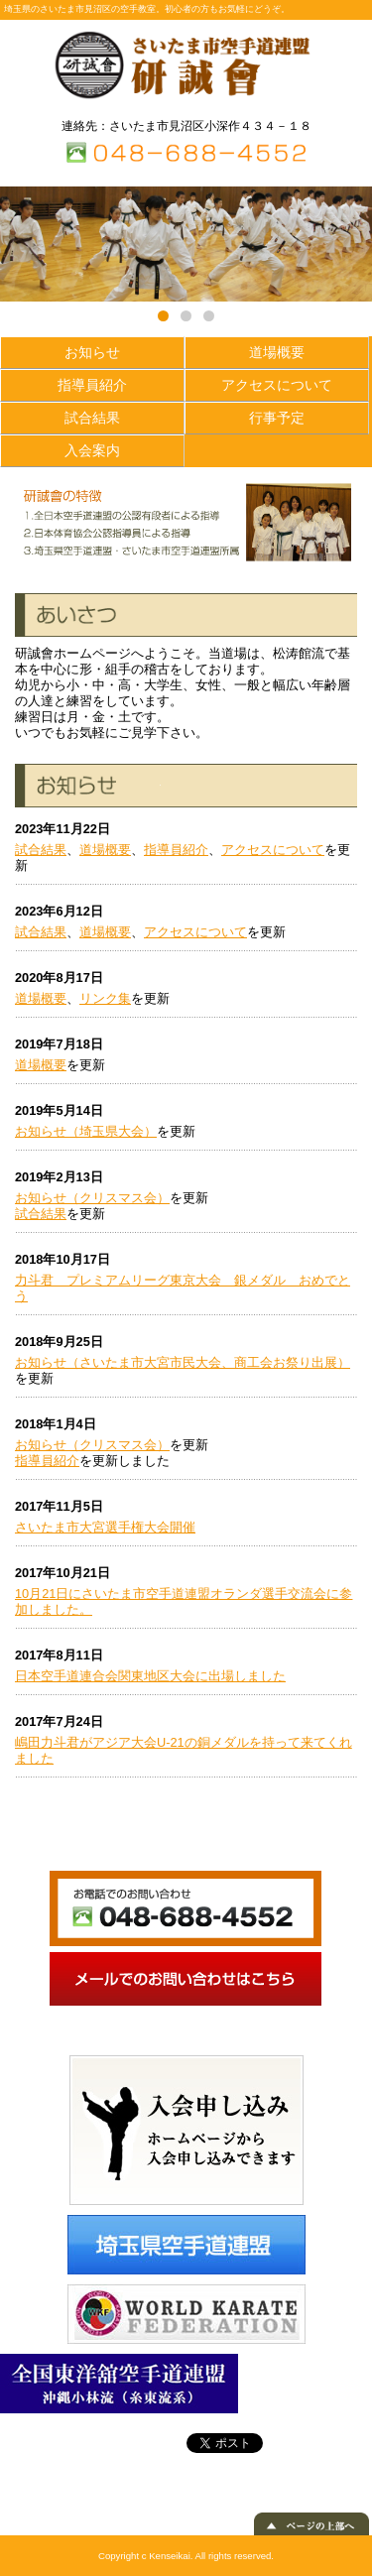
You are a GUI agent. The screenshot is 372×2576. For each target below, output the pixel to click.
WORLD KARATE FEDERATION (186, 2314)
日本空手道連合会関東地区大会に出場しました (150, 1675)
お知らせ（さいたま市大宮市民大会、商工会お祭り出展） (182, 1362)
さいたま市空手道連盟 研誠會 (186, 65)
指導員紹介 (92, 385)
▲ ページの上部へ (311, 2524)
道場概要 (277, 352)
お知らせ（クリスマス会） (92, 1197)
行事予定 (277, 418)
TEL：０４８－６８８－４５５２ (186, 153)
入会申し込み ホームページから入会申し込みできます (186, 2130)
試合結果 (92, 418)
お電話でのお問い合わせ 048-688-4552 (185, 1908)
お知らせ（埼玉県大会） (86, 1131)
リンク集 (105, 998)
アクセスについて (276, 385)
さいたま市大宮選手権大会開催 (105, 1527)
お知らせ (92, 352)
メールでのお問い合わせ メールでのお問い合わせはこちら (185, 1979)
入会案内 (92, 450)
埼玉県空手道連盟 (186, 2244)
